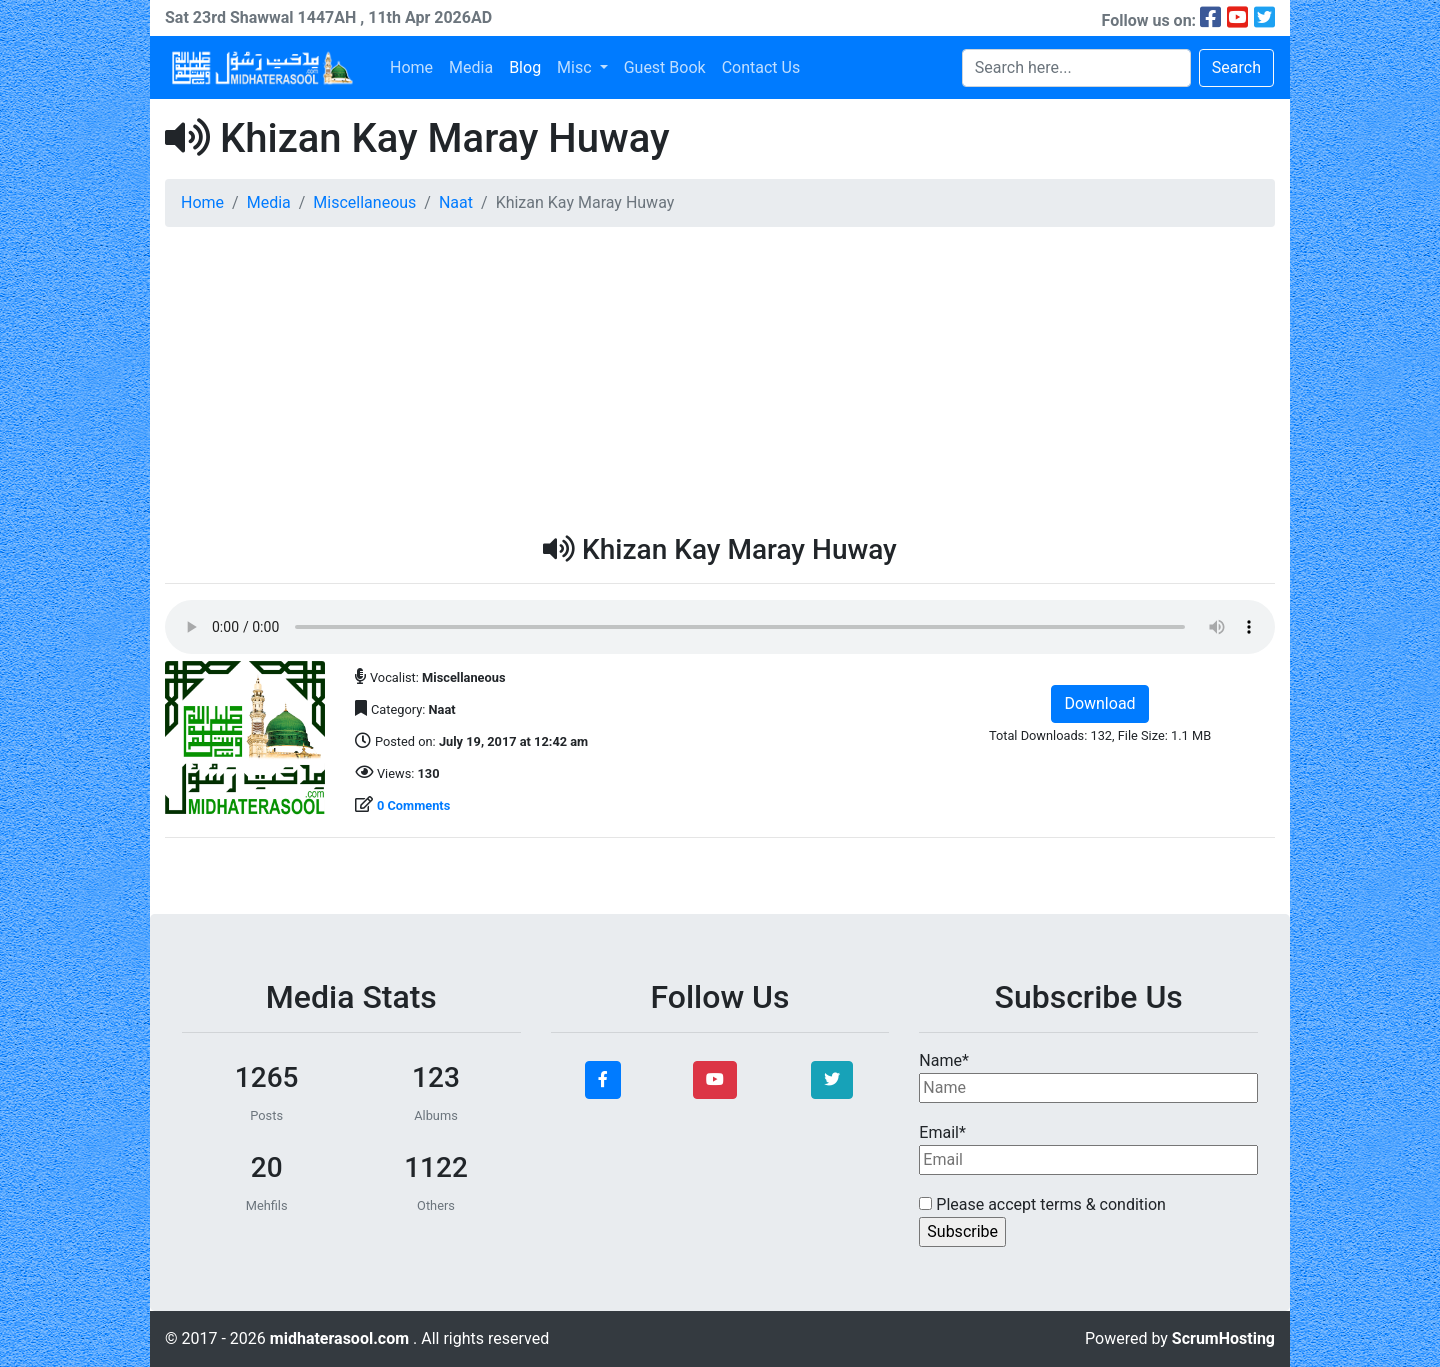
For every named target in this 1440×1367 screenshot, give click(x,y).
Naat (456, 202)
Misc (576, 67)
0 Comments (413, 805)
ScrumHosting (1223, 1338)
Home (411, 67)
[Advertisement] (720, 383)
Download (1099, 703)
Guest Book (665, 67)
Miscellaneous (364, 202)
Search (1236, 67)
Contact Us (761, 67)
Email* (1088, 1149)
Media (471, 67)
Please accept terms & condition (1042, 1204)
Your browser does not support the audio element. (720, 627)
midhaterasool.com (341, 1338)
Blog (525, 67)
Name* (1088, 1077)
